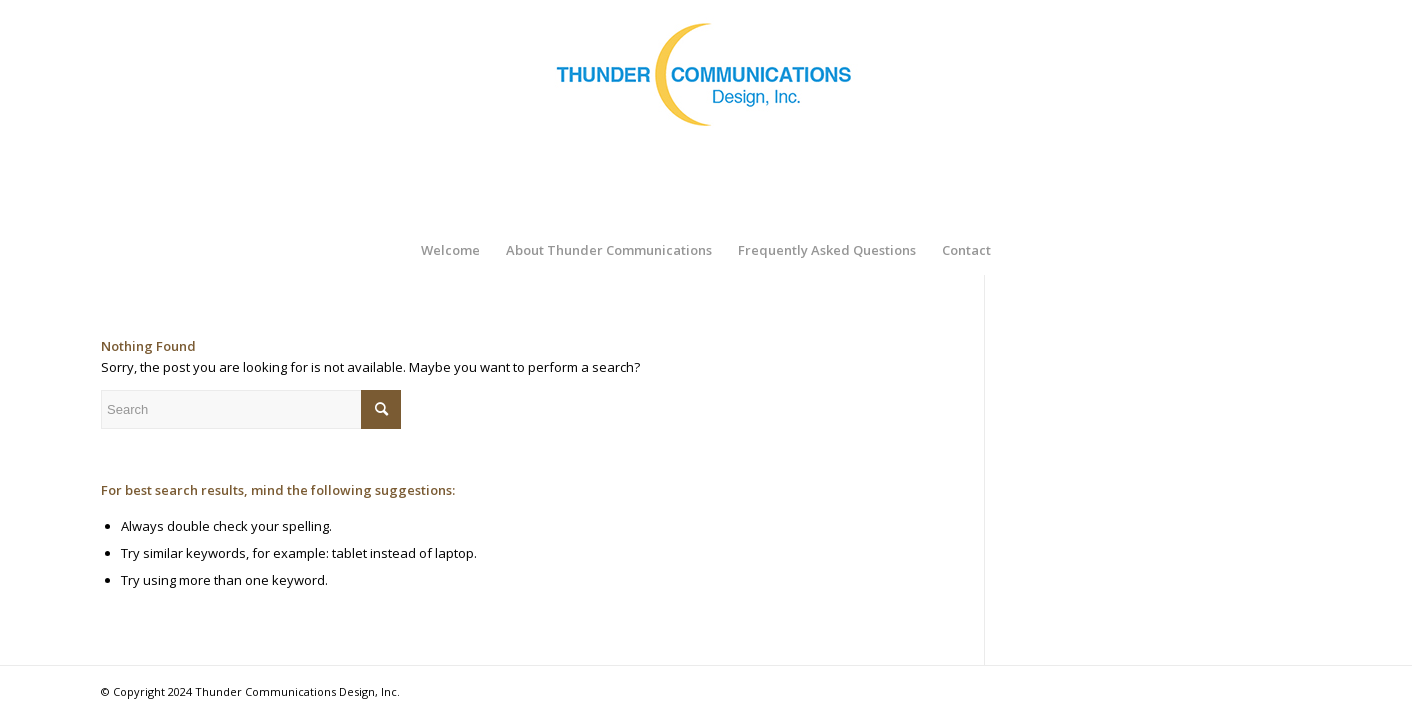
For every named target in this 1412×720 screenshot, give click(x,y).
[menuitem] (450, 250)
